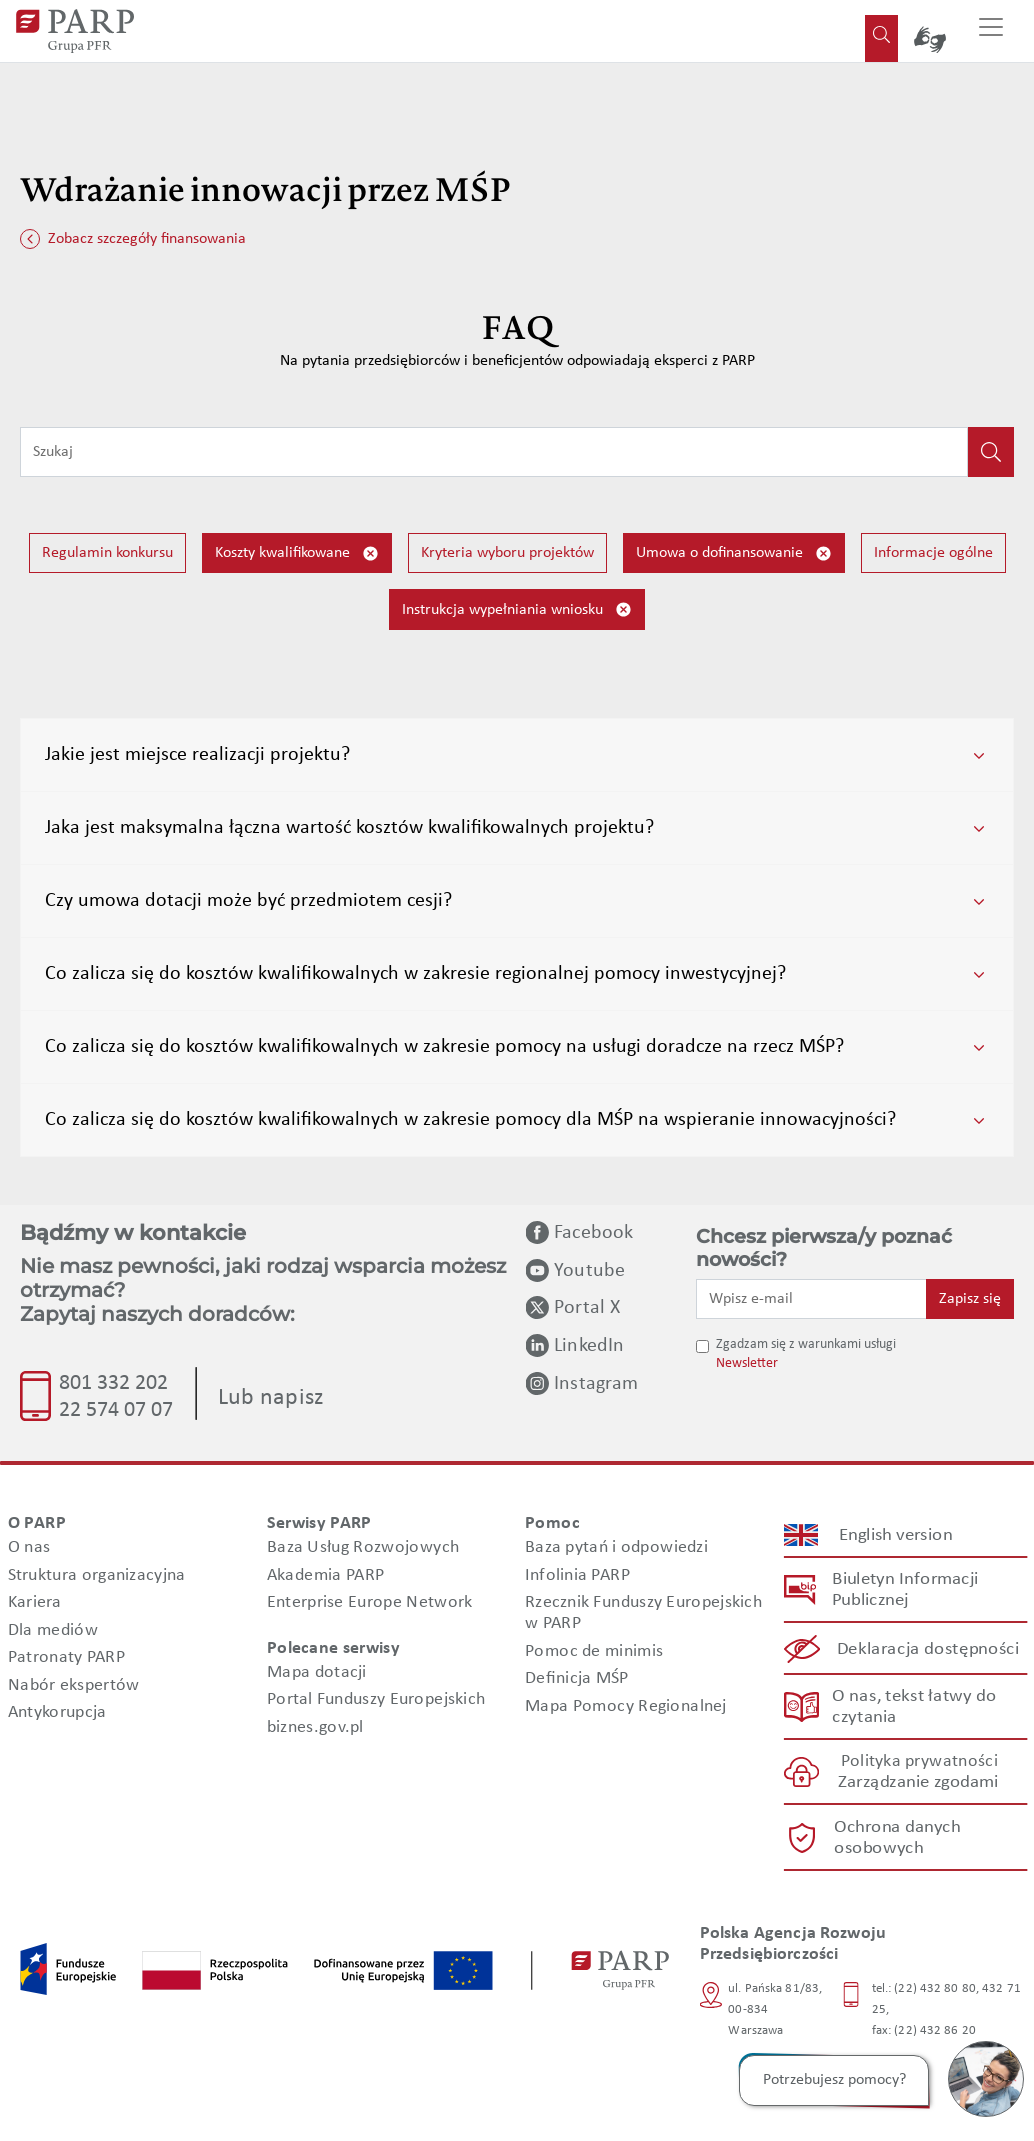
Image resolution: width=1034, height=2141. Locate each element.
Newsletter (747, 1363)
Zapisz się (970, 1299)
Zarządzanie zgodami (918, 1782)
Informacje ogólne (933, 553)
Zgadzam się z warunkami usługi (806, 1344)
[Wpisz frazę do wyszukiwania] (494, 452)
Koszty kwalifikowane (297, 553)
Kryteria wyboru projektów (507, 553)
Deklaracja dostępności (928, 1648)
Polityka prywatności (918, 1761)
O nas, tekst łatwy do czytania (913, 1707)
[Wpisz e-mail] (811, 1299)
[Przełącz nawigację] (991, 31)
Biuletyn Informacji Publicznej (905, 1590)
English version (896, 1534)
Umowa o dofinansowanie (734, 553)
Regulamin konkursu (107, 553)
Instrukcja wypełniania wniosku (517, 609)
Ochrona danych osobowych (896, 1837)
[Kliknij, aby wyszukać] (991, 452)
